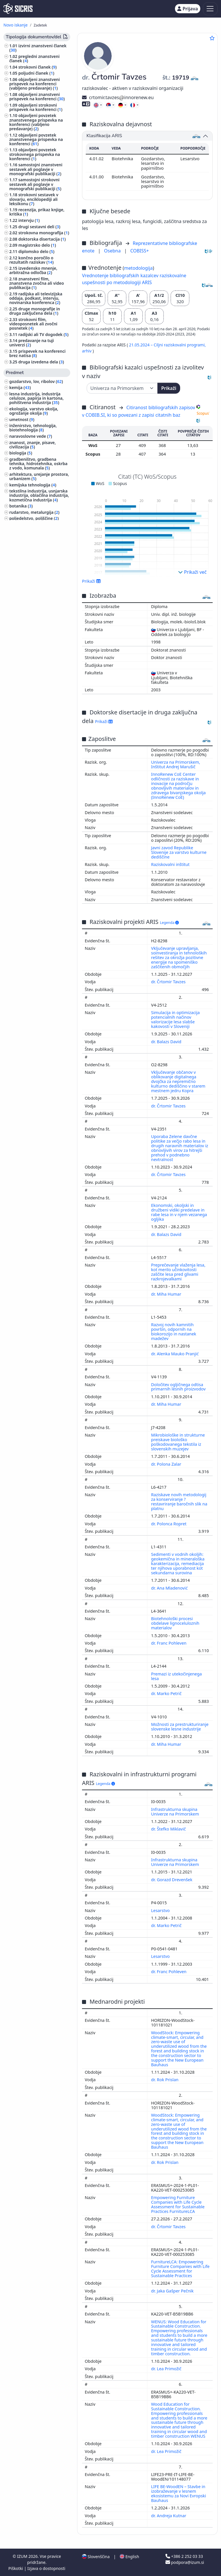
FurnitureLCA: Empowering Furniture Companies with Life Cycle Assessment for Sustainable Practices (180, 2268)
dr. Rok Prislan (165, 2079)
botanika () (21, 506)
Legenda (169, 922)
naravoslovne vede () (30, 436)
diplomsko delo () (36, 251)
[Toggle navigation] (210, 8)
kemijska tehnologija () (32, 485)
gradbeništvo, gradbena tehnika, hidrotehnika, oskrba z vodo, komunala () (38, 463)
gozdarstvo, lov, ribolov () (36, 381)
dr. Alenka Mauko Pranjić (175, 1353)
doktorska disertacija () (42, 239)
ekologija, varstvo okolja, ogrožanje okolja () (33, 411)
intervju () (29, 220)
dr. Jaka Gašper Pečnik (173, 2291)
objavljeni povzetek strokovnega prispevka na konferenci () (34, 154)
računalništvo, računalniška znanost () (36, 554)
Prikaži (168, 388)
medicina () (21, 524)
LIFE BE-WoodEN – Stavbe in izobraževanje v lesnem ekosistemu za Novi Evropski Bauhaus (178, 2493)
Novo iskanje (15, 25)
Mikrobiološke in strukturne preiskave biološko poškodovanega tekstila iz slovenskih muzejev (178, 1442)
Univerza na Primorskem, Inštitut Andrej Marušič (175, 764)
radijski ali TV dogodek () (43, 334)
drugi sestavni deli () (39, 226)
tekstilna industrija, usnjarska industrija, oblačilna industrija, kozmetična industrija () (39, 495)
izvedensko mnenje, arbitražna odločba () (33, 270)
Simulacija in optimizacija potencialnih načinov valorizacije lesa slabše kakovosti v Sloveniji (175, 1019)
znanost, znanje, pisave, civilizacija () (32, 445)
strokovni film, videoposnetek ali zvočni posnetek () (33, 324)
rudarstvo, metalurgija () (34, 512)
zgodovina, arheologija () (34, 573)
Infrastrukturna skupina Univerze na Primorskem (175, 1812)
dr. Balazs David (166, 1041)
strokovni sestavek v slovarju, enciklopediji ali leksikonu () (33, 199)
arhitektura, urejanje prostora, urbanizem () (39, 476)
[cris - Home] (18, 8)
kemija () (20, 387)
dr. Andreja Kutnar (169, 2515)
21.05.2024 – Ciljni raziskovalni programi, (167, 345)
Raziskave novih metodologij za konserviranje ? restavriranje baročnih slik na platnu (179, 1501)
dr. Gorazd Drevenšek (172, 1879)
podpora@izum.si (184, 2562)
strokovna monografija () (43, 232)
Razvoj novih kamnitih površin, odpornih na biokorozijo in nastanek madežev (173, 1331)
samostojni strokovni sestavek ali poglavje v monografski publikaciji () (35, 184)
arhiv (87, 351)
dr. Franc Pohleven (169, 1643)
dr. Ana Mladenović (170, 1588)
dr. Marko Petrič (167, 1693)
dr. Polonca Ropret (169, 1523)
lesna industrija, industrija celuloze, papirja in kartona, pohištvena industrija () (36, 398)
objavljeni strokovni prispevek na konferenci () (35, 107)
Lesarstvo (161, 1910)
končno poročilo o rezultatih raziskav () (31, 260)
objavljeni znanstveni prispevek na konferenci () (37, 96)
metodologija (138, 268)
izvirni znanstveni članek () (37, 48)
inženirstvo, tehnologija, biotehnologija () (33, 428)
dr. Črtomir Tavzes (169, 981)
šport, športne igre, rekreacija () (38, 565)
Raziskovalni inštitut (170, 864)
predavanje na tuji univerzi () (31, 343)
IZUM (22, 2556)
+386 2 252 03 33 (184, 2556)
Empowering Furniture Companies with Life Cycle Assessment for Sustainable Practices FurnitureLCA (178, 2204)
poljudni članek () (36, 73)
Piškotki (16, 2568)
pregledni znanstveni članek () (34, 58)
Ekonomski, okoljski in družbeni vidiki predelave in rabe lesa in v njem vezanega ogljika (179, 1212)
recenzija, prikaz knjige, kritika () (36, 212)
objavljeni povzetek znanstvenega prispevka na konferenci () (36, 139)
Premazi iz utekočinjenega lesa (176, 1676)
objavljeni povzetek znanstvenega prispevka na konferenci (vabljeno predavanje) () (36, 122)
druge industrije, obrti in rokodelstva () (33, 543)
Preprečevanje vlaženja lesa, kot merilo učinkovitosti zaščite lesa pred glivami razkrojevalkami (178, 1272)
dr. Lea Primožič (166, 2368)
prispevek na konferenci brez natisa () (37, 353)
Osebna (113, 251)
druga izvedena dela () (41, 362)
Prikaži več (192, 572)
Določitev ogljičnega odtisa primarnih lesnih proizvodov (179, 1387)
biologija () (20, 453)
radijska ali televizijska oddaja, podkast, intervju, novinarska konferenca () (35, 298)
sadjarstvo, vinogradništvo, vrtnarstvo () (35, 533)
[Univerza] (122, 388)
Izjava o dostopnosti (46, 2568)
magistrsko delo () (37, 245)
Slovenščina (96, 2556)
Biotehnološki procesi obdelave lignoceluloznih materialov (175, 1623)
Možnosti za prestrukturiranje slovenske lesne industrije (180, 1727)
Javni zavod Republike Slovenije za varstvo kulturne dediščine (179, 852)
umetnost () (21, 419)
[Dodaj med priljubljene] (212, 38)
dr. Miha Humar (166, 1294)
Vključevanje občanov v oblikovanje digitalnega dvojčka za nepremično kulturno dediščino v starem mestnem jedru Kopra (178, 1081)
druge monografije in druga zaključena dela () (34, 311)
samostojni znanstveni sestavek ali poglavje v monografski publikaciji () (35, 169)
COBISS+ (139, 251)
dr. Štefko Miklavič (169, 1829)
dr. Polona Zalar (166, 1464)
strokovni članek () (37, 67)
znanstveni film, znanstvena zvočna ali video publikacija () (36, 283)
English (129, 2556)
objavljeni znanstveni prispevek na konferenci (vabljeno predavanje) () (34, 84)
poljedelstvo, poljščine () (34, 518)
